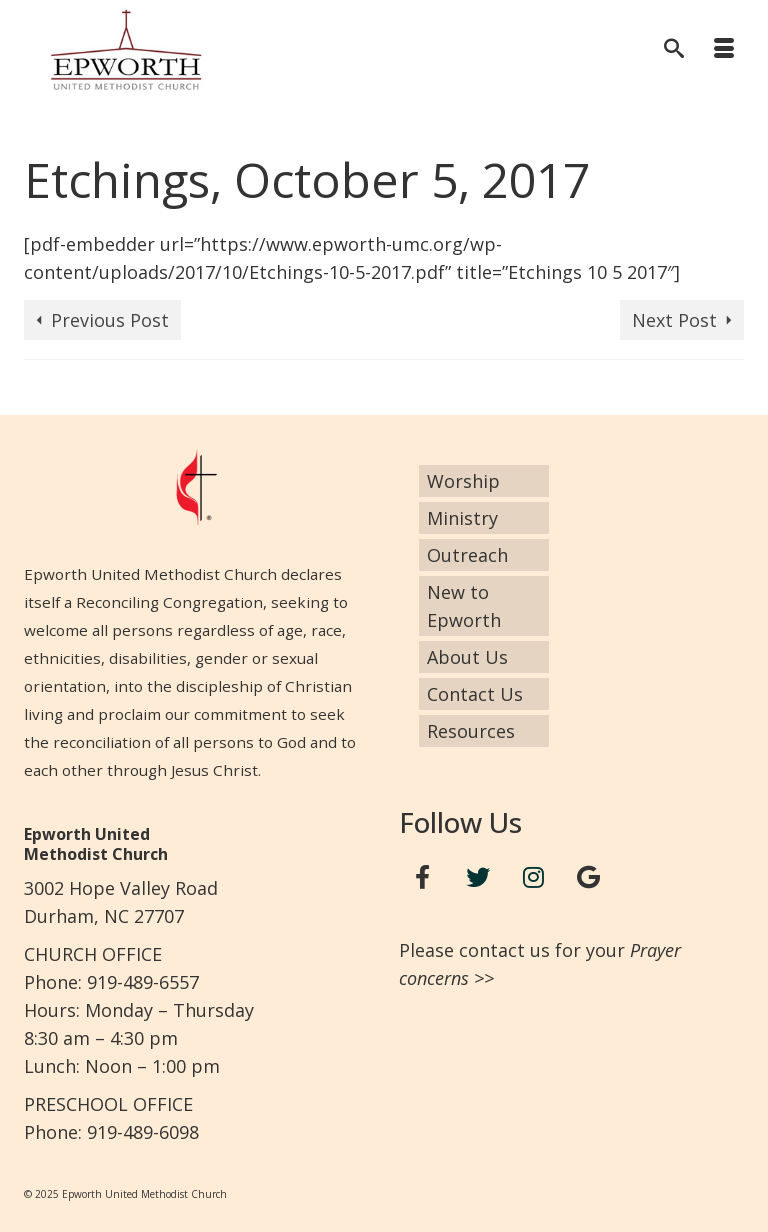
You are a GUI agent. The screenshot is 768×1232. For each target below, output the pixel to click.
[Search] (674, 50)
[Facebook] (423, 877)
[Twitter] (478, 877)
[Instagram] (534, 877)
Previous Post (110, 320)
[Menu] (724, 50)
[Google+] (589, 877)
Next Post (674, 320)
